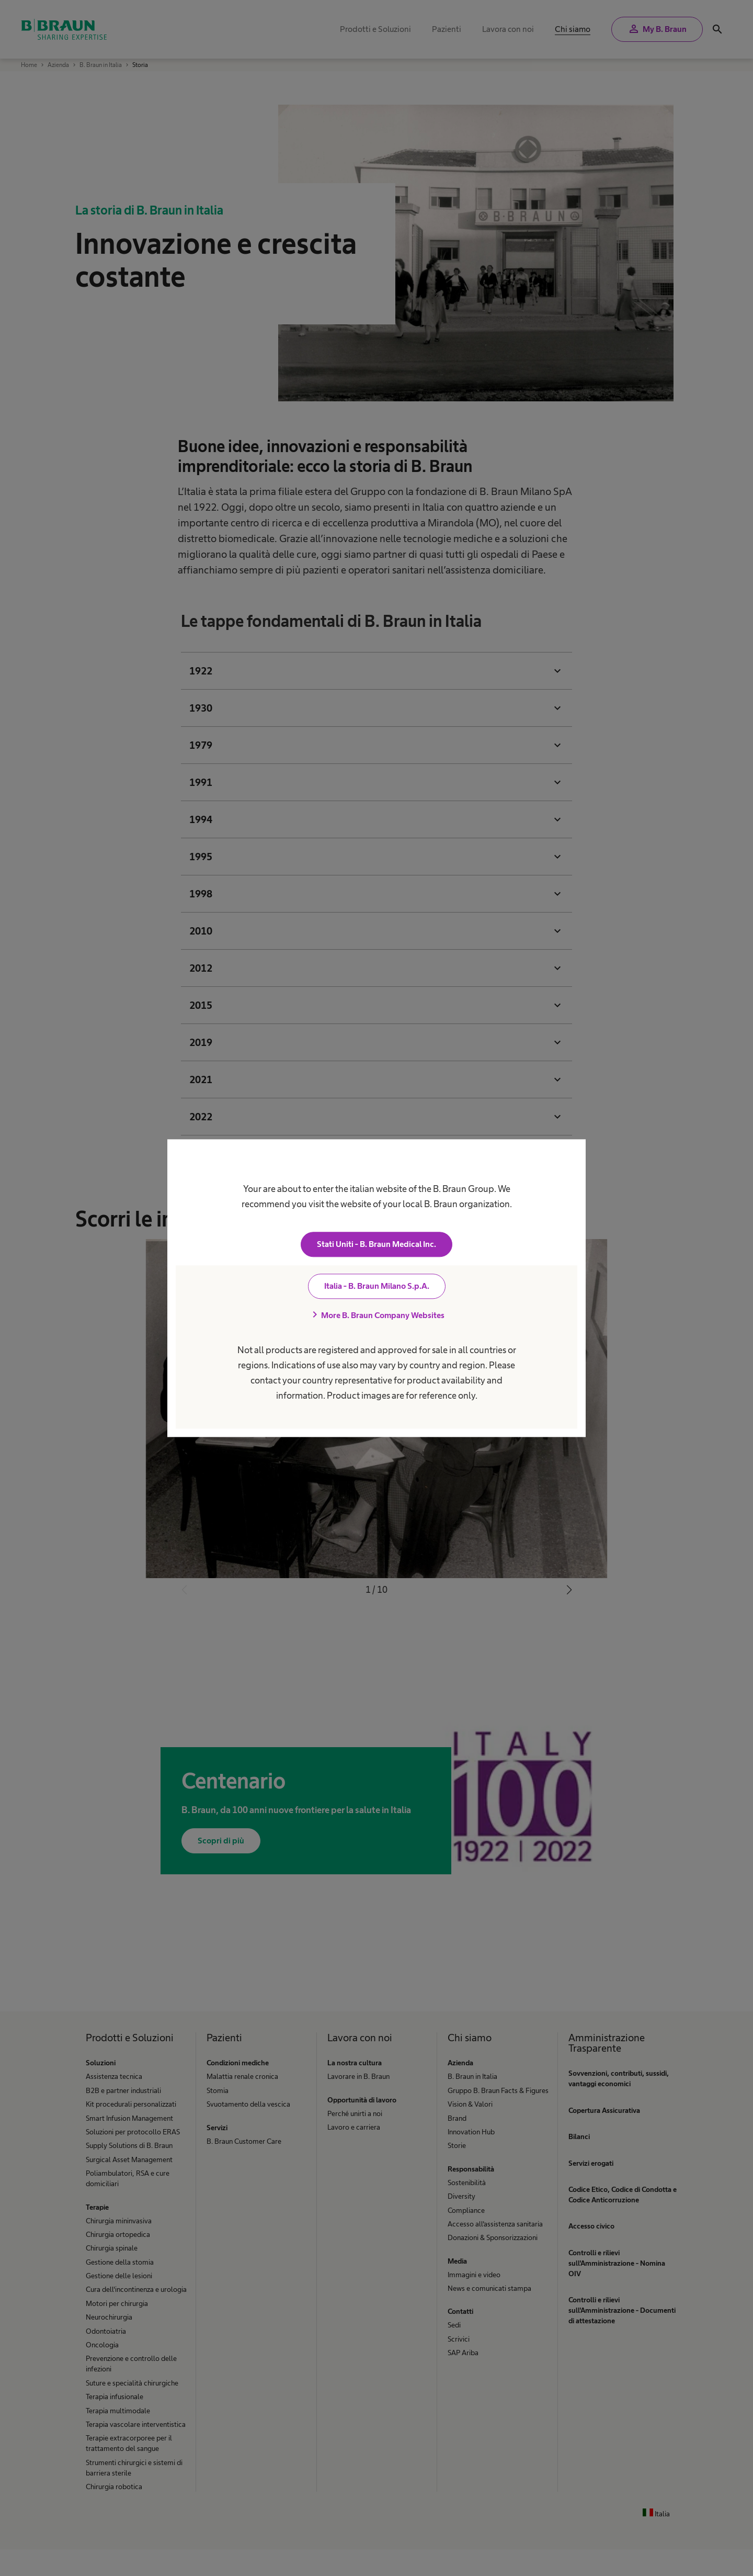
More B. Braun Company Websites (376, 1315)
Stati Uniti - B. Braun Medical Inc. (376, 1244)
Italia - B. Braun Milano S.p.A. (376, 1285)
